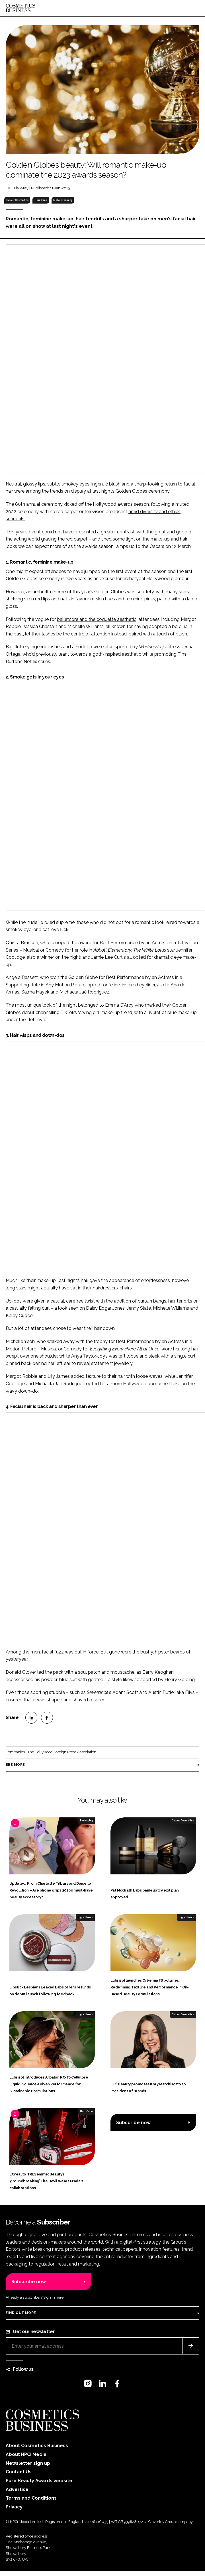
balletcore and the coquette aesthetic (96, 619)
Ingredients (85, 1917)
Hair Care (40, 200)
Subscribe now (133, 2122)
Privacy (14, 2507)
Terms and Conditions (31, 2498)
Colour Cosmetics (17, 200)
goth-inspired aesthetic (117, 654)
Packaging (86, 1820)
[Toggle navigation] (197, 8)
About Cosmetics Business (37, 2445)
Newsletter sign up (28, 2463)
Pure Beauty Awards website (39, 2480)
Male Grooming (62, 200)
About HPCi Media (26, 2454)
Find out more (21, 2313)
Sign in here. (53, 2297)
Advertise (17, 2489)
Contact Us (19, 2472)
